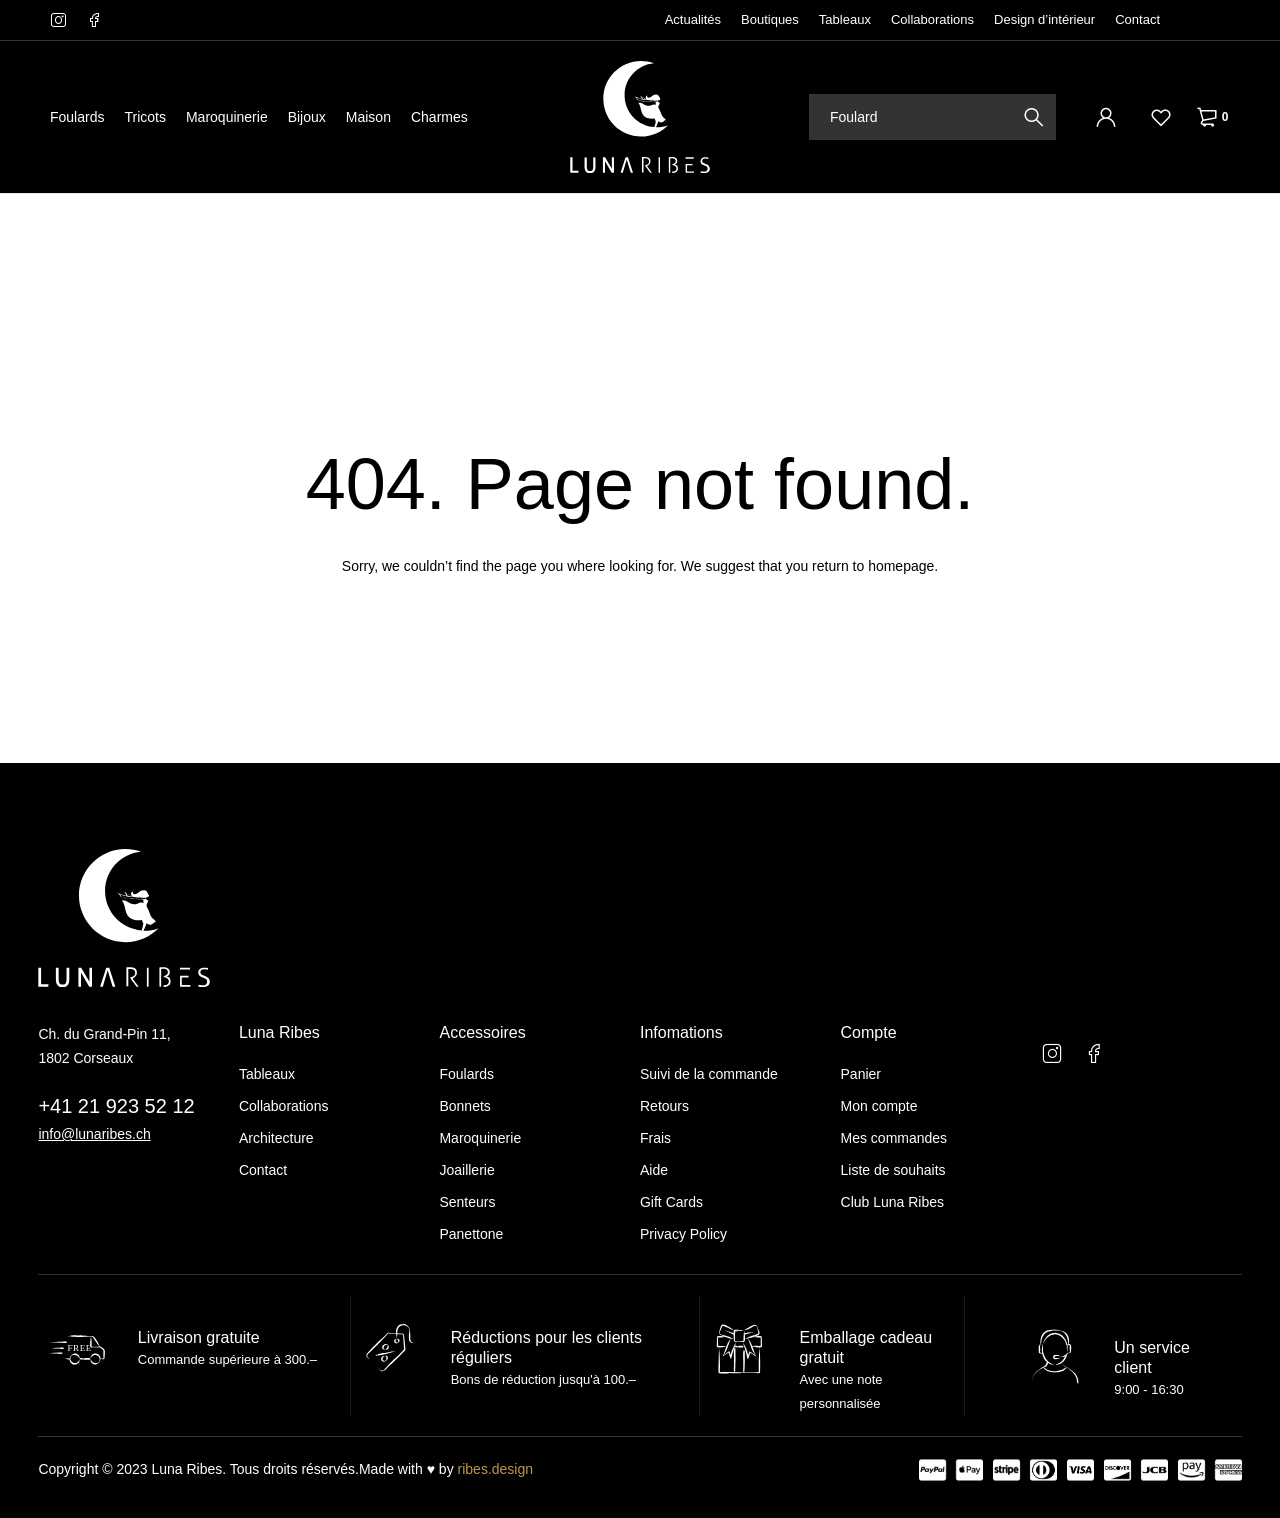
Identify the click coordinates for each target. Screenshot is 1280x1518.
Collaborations (932, 19)
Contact (1137, 19)
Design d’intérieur (1044, 19)
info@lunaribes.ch (94, 1134)
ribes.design (496, 1469)
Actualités (693, 19)
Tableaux (845, 19)
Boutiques (770, 19)
